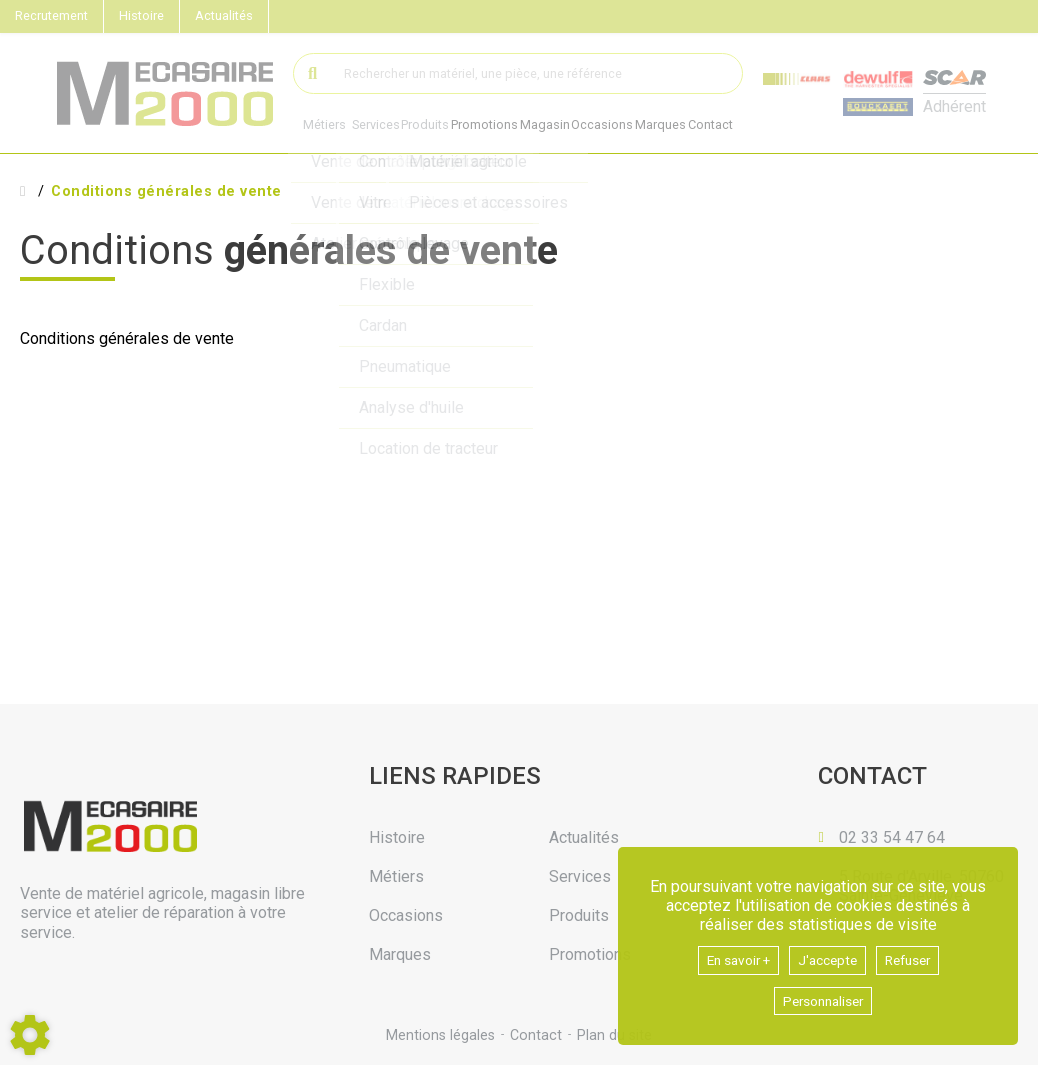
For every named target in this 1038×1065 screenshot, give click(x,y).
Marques (684, 126)
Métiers (324, 125)
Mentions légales (438, 1034)
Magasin (560, 126)
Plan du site (616, 1034)
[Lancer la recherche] (313, 73)
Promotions (495, 126)
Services (378, 125)
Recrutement (51, 15)
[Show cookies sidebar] (30, 1035)
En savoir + (728, 956)
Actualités (224, 15)
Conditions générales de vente (166, 192)
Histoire (141, 15)
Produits (432, 125)
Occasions (622, 126)
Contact (740, 126)
